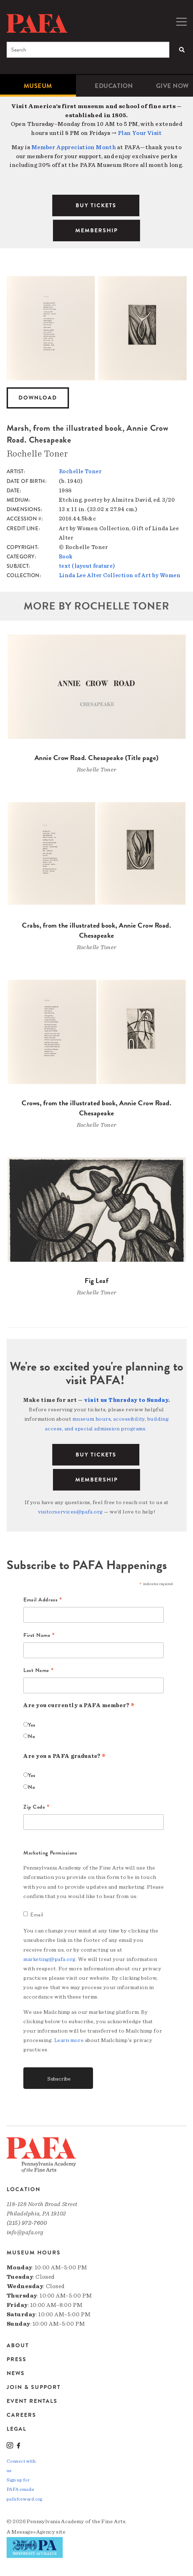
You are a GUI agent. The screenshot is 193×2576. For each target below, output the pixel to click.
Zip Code (36, 1807)
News (16, 2373)
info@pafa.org (25, 2232)
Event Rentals (32, 2401)
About (18, 2346)
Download (37, 398)
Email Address (42, 1600)
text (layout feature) (87, 566)
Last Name (38, 1671)
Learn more (69, 2040)
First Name (39, 1635)
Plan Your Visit (140, 133)
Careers (21, 2415)
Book (66, 556)
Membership (96, 1480)
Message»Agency (33, 2532)
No (31, 1736)
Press (16, 2359)
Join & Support (34, 2387)
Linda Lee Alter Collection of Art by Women (120, 575)
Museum (38, 85)
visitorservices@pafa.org (70, 1512)
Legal (16, 2429)
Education (114, 85)
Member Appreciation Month (73, 147)
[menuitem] (38, 86)
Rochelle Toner (80, 471)
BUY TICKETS (96, 205)
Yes (32, 1725)
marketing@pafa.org (49, 1959)
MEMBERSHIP (96, 230)
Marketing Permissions (50, 1853)
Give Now (172, 85)
